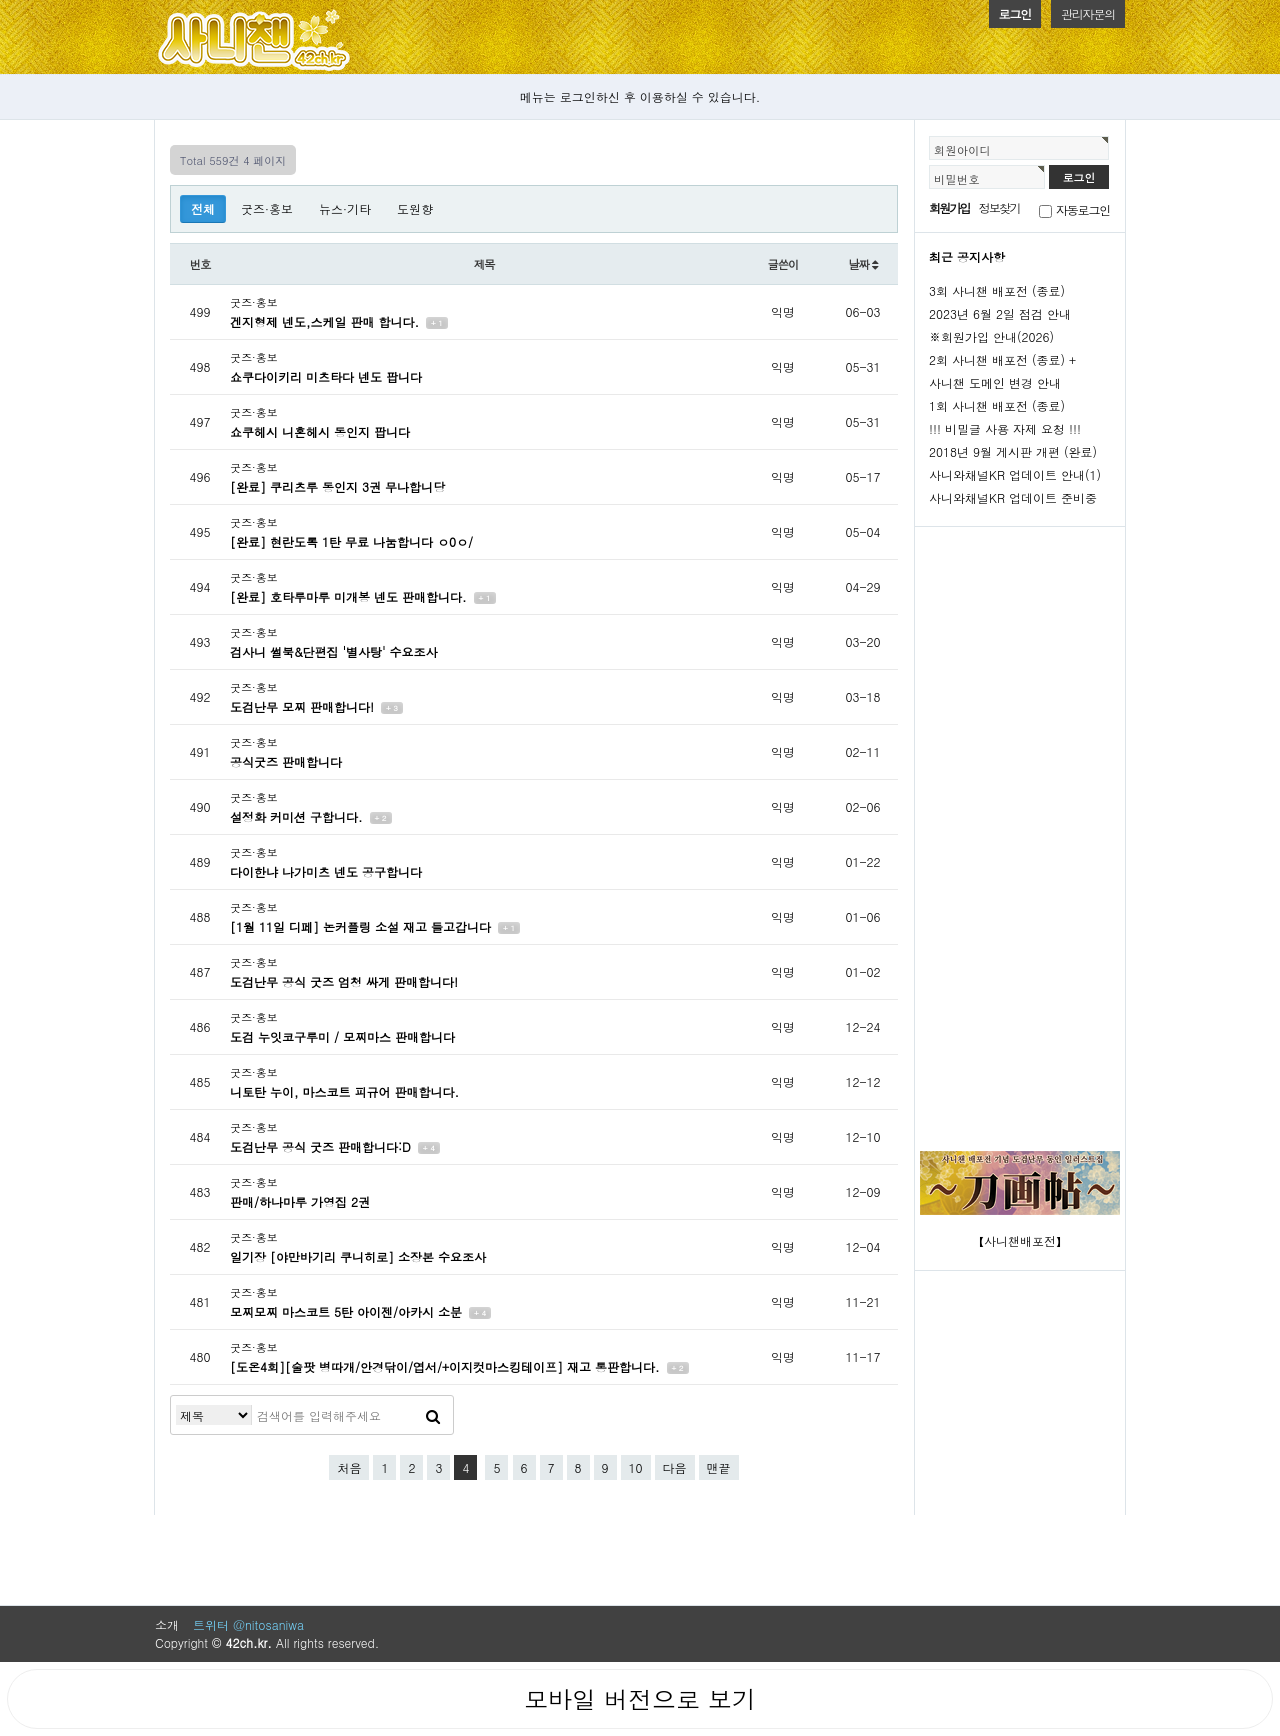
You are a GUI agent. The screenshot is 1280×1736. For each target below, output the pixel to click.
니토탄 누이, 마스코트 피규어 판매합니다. (344, 1091)
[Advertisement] (1020, 831)
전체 (203, 208)
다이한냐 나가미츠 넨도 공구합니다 (326, 871)
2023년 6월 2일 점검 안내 (1000, 313)
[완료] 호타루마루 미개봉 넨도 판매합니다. (350, 596)
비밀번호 (957, 179)
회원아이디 (962, 150)
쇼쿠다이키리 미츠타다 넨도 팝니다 (326, 376)
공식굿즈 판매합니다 (286, 761)
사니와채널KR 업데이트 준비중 (1013, 497)
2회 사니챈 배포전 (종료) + (1002, 359)
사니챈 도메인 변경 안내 (995, 382)
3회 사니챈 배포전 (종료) (997, 290)
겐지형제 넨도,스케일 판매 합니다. (326, 321)
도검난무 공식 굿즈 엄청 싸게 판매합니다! (344, 981)
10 (636, 1467)
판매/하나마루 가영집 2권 (300, 1201)
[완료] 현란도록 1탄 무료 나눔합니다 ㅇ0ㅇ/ (351, 541)
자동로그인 (1083, 209)
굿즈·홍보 (267, 208)
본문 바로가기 (0, 0)
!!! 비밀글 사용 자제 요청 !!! (1005, 428)
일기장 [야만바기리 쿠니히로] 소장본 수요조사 (358, 1256)
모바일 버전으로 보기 (640, 1699)
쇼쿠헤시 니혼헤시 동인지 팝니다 (320, 431)
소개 (167, 1624)
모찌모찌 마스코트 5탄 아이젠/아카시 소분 (348, 1311)
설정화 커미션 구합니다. (298, 816)
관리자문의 (1088, 13)
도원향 (415, 208)
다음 (675, 1467)
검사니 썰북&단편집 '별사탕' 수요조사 (334, 651)
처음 (349, 1467)
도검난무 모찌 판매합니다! (304, 706)
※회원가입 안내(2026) (991, 336)
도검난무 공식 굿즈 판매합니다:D (322, 1146)
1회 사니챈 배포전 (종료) (997, 405)
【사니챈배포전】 (1020, 1240)
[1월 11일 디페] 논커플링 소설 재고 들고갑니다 (362, 926)
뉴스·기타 (345, 208)
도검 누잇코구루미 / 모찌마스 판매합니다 (342, 1036)
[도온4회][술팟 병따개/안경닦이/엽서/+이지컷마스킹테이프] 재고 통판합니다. (447, 1366)
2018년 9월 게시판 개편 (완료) (1013, 451)
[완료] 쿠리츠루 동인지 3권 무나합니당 (337, 486)
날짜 (862, 264)
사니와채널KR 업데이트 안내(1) (1015, 474)
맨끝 (719, 1467)
